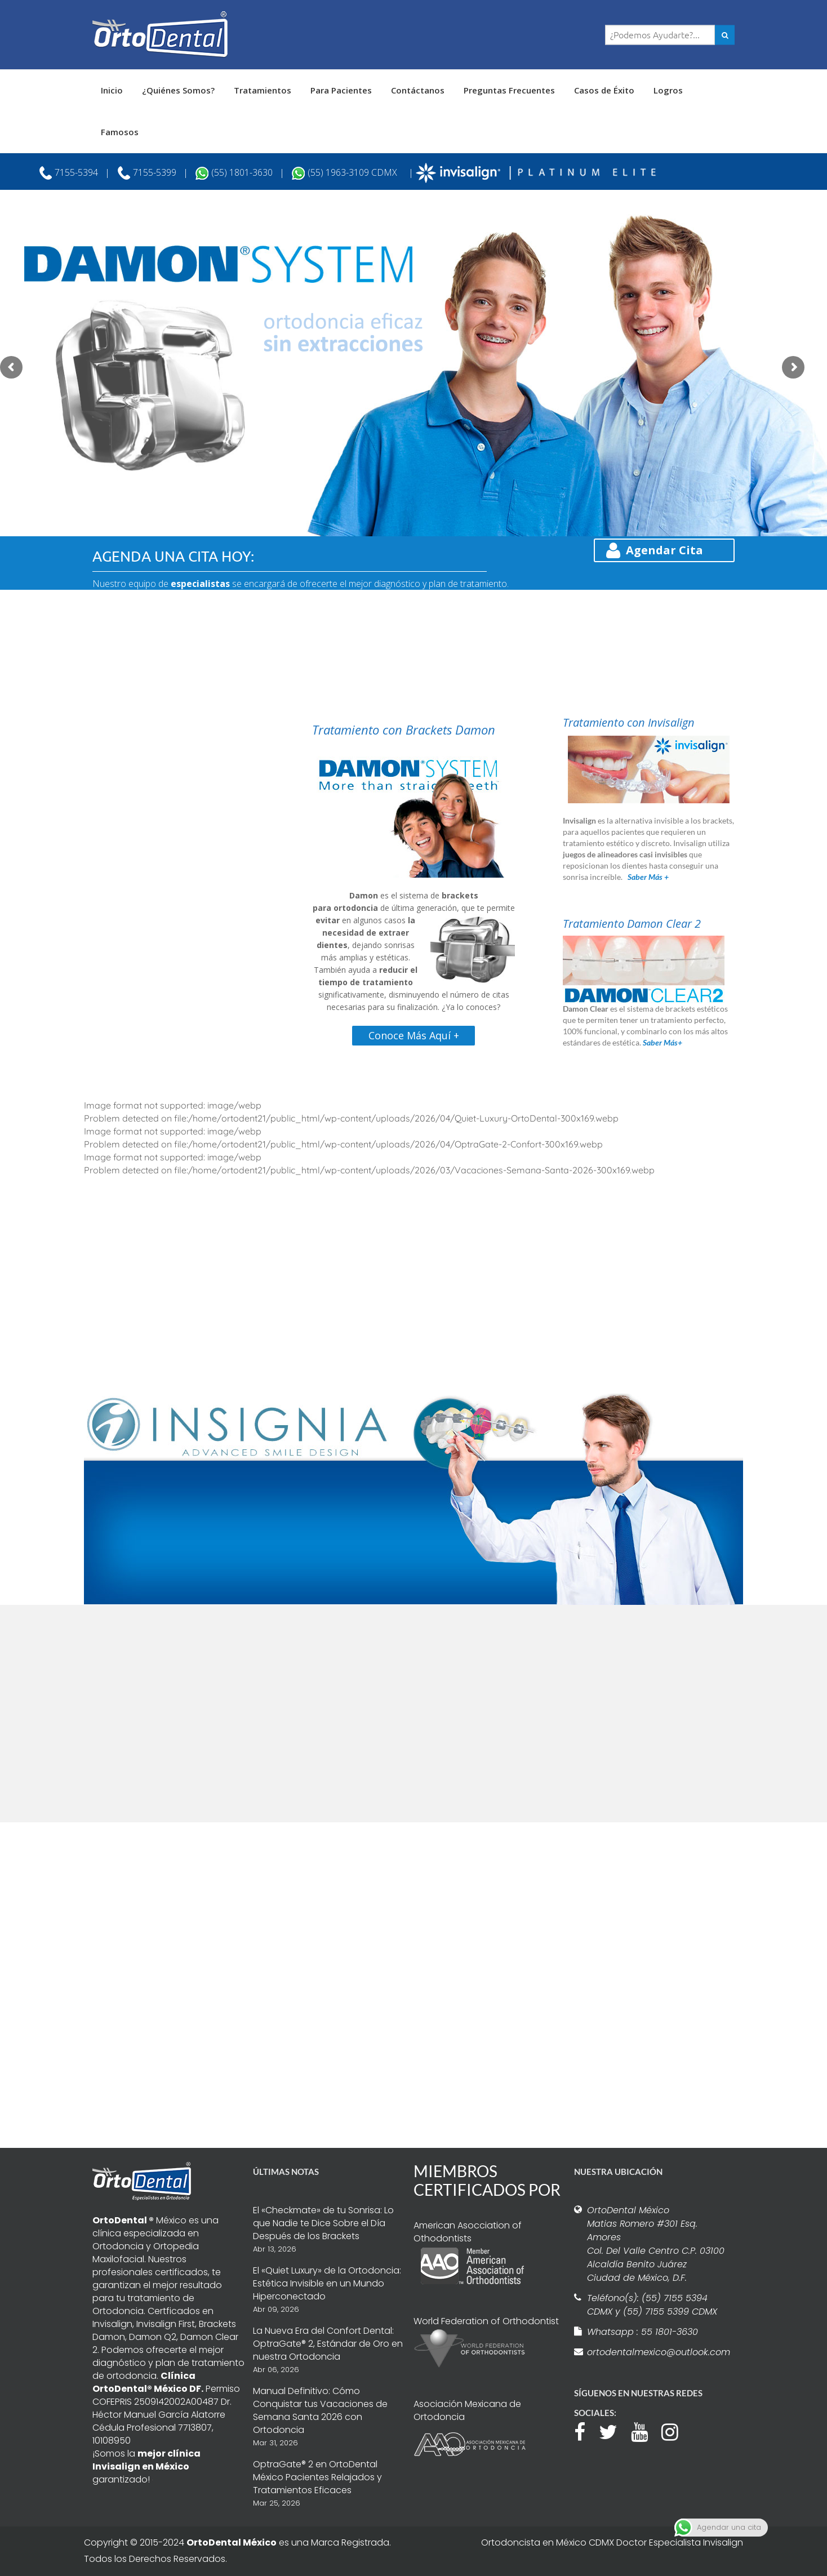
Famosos (120, 131)
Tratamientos (262, 90)
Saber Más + (648, 877)
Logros (668, 90)
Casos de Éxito (604, 90)
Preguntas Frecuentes (509, 90)
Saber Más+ (662, 1042)
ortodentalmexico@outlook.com (657, 2352)
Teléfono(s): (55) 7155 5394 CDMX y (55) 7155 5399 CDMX (652, 2305)
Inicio (112, 90)
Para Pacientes (341, 90)
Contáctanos (417, 90)
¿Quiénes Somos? (178, 90)
